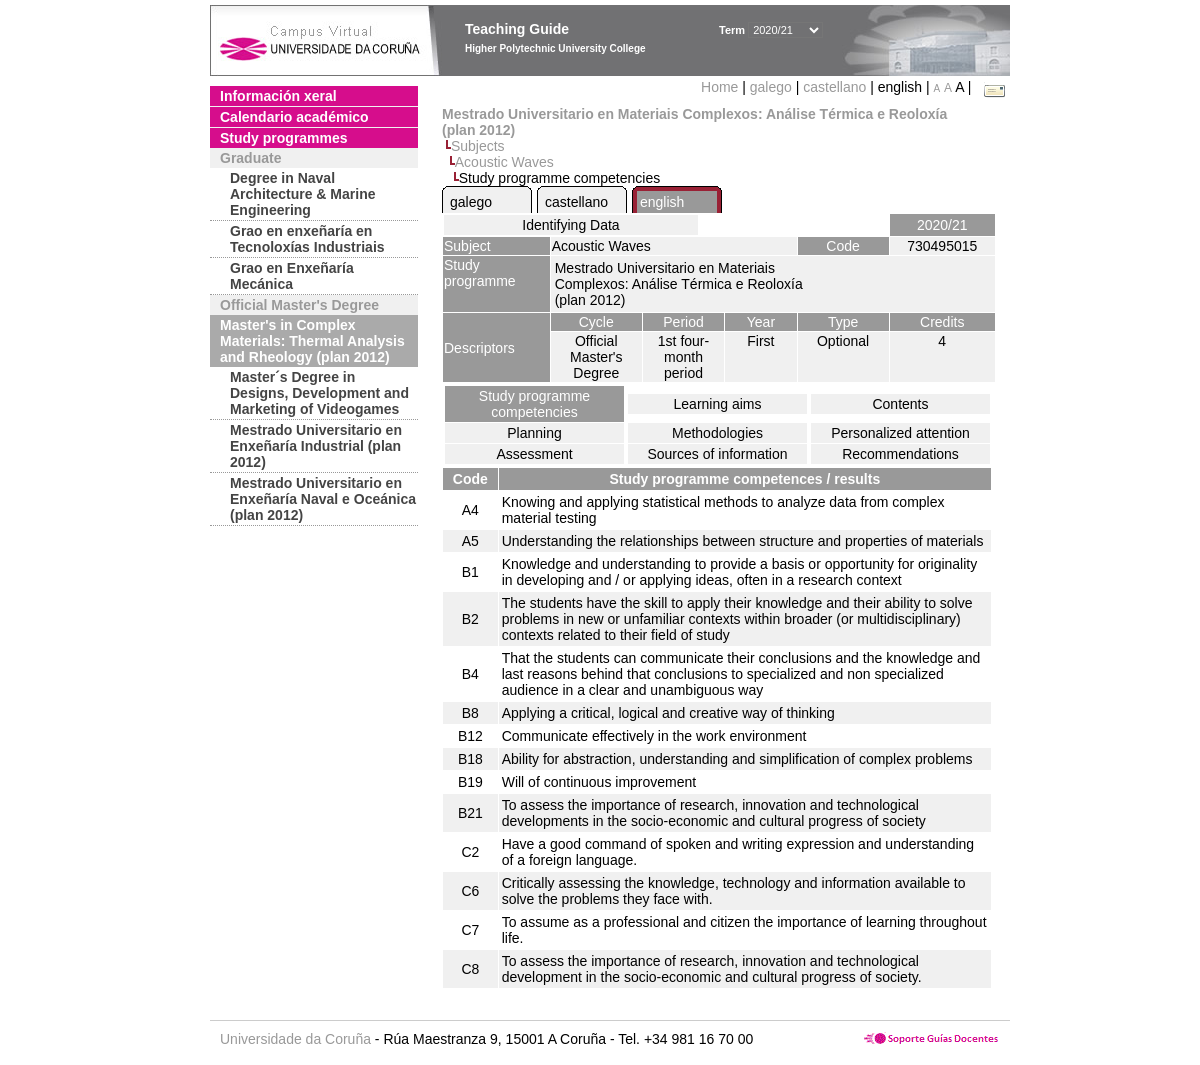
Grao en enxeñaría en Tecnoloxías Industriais (307, 239)
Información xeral (278, 96)
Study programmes (284, 138)
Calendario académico (294, 117)
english (662, 202)
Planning (534, 433)
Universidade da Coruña (295, 1039)
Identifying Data (570, 225)
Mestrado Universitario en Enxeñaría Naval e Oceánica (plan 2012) (323, 499)
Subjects (478, 146)
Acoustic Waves (504, 162)
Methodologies (717, 433)
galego (771, 87)
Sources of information (717, 454)
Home (721, 87)
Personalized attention (900, 433)
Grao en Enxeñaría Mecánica (292, 276)
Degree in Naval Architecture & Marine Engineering (302, 194)
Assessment (534, 454)
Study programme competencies (534, 404)
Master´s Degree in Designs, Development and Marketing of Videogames (319, 393)
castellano (834, 87)
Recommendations (900, 454)
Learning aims (718, 404)
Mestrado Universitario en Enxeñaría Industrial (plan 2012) (316, 446)
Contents (900, 404)
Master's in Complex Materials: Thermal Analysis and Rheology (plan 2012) (312, 341)
